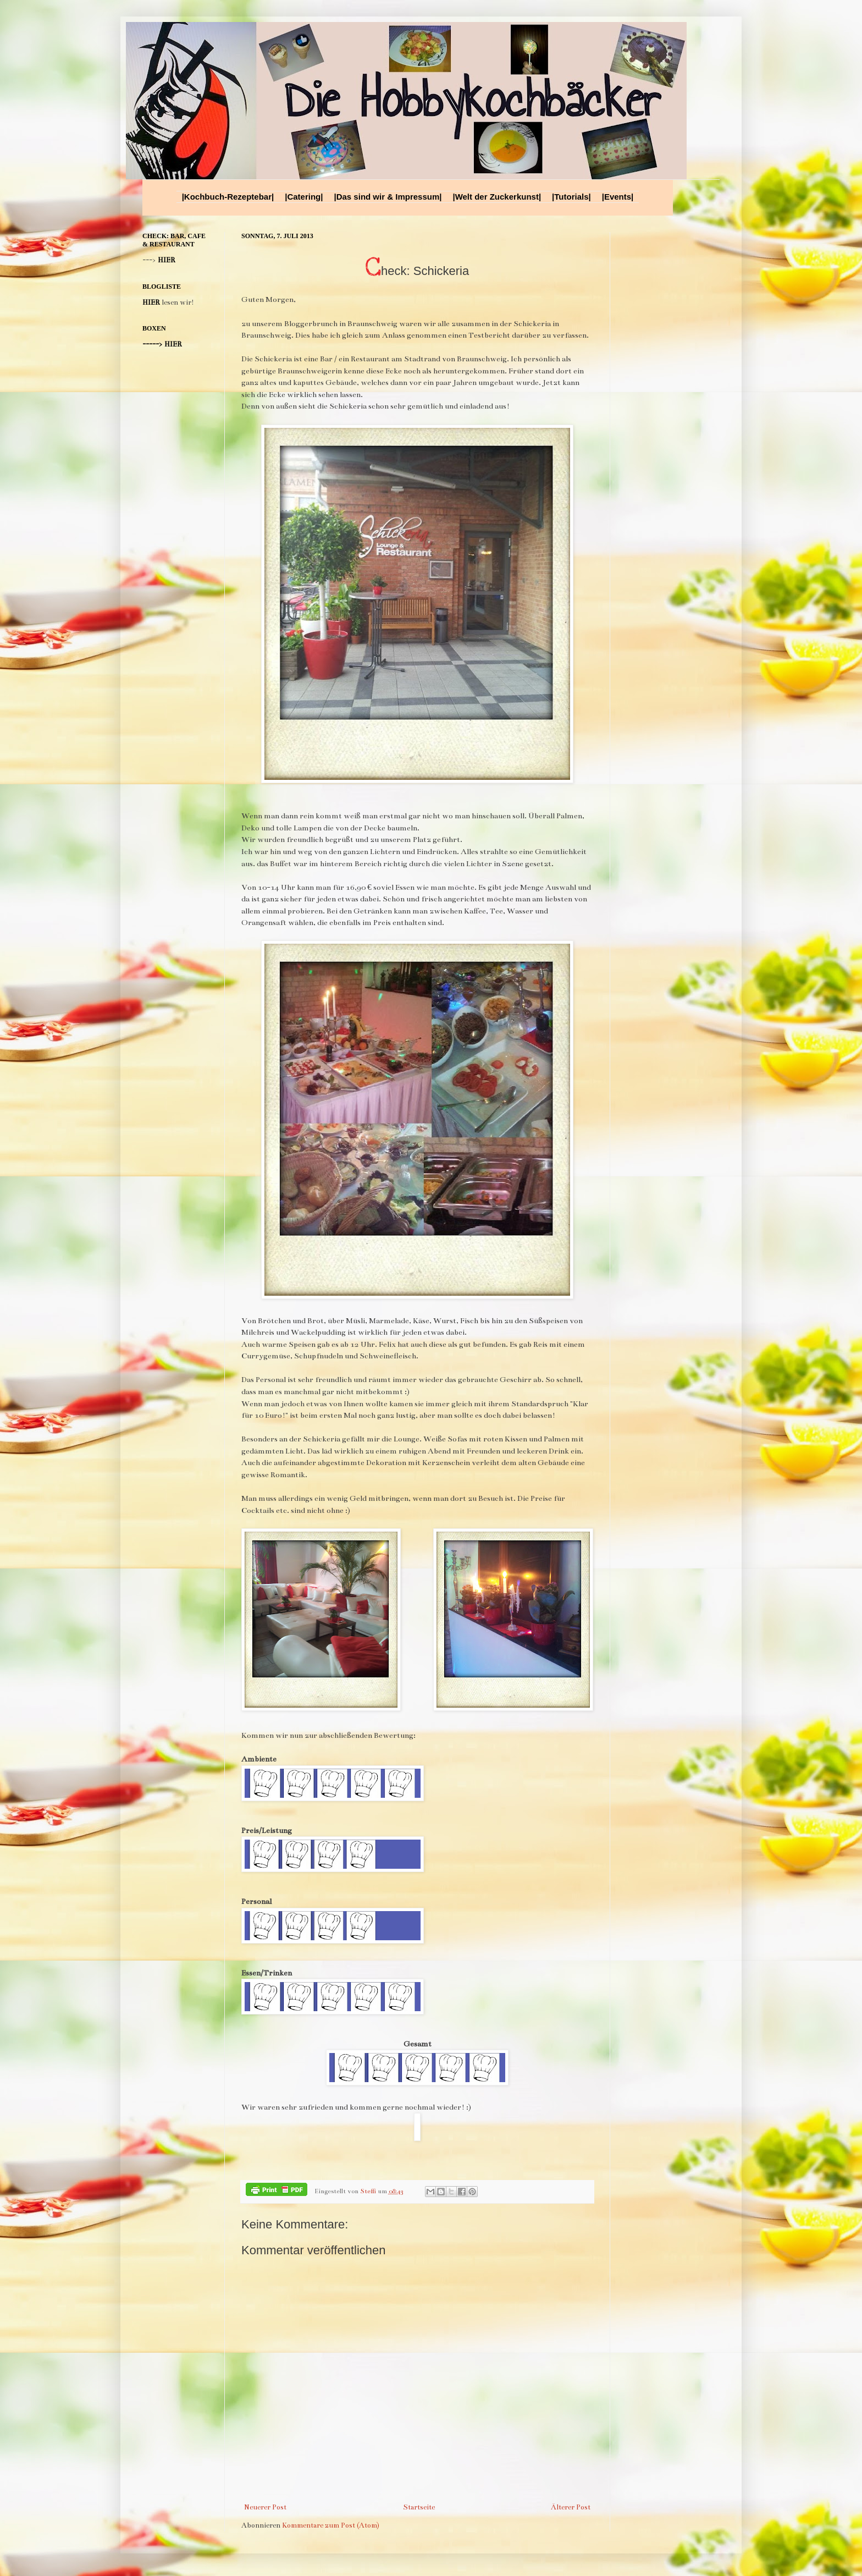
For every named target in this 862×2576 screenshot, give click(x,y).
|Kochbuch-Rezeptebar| (228, 196)
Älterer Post (570, 2507)
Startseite (419, 2507)
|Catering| (304, 196)
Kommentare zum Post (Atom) (330, 2525)
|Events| (618, 196)
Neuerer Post (265, 2507)
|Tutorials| (571, 196)
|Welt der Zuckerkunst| (496, 196)
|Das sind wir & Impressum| (387, 196)
